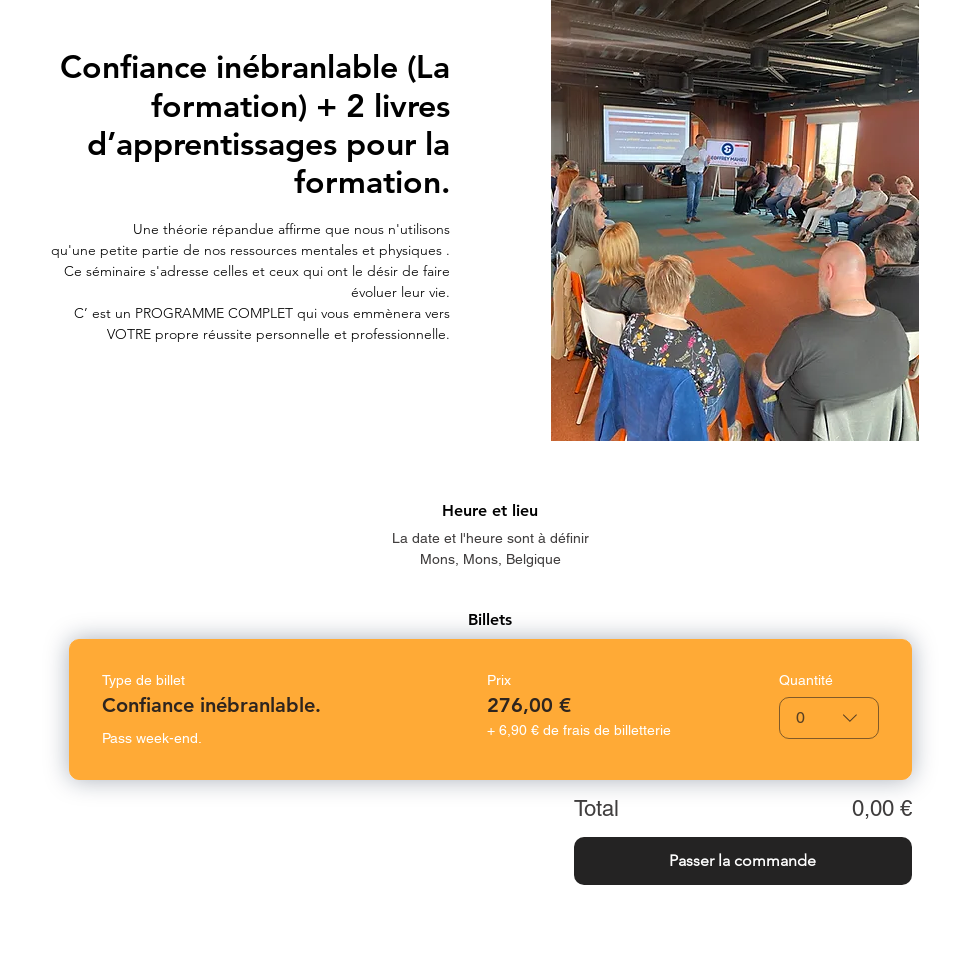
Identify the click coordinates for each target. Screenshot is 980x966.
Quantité (806, 680)
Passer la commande (742, 860)
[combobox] (829, 718)
